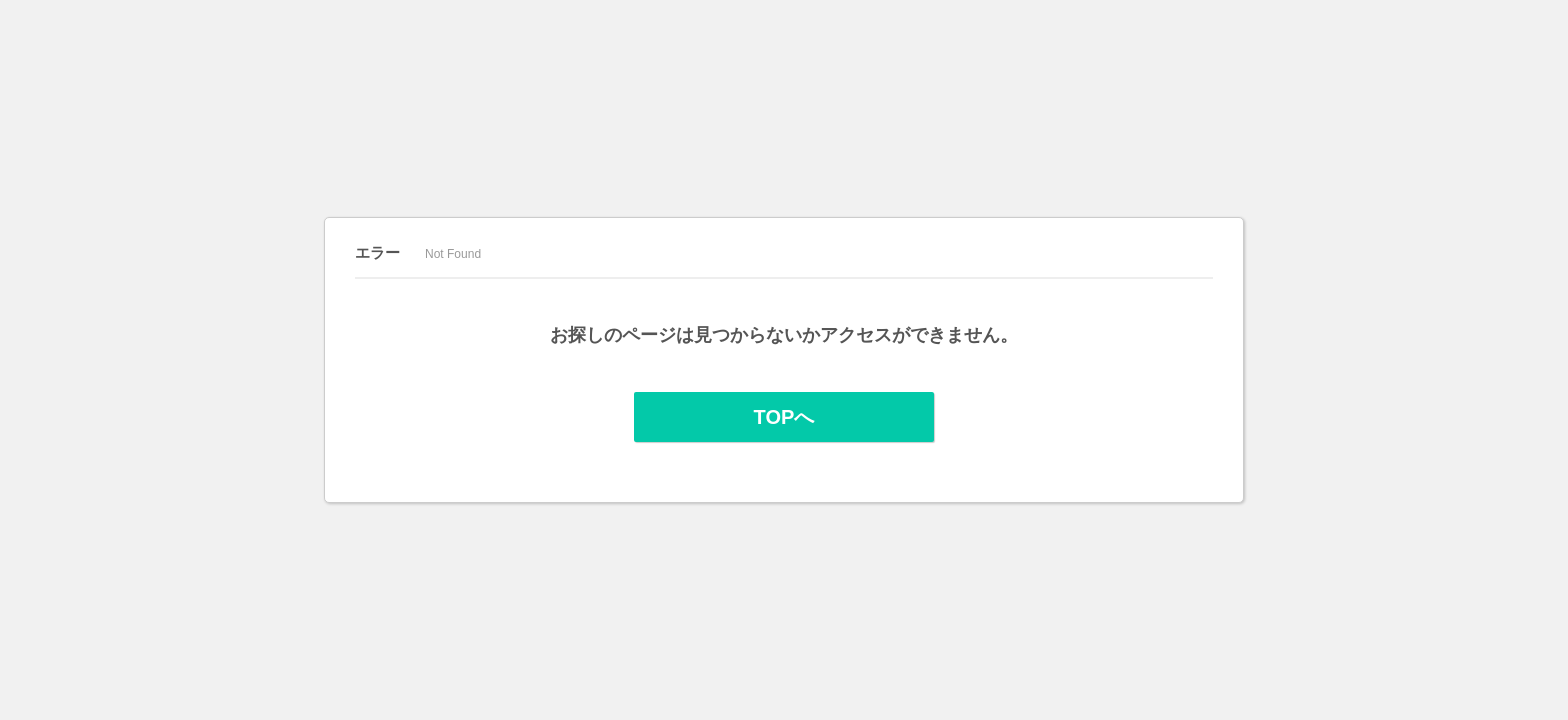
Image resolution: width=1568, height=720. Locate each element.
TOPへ (784, 417)
